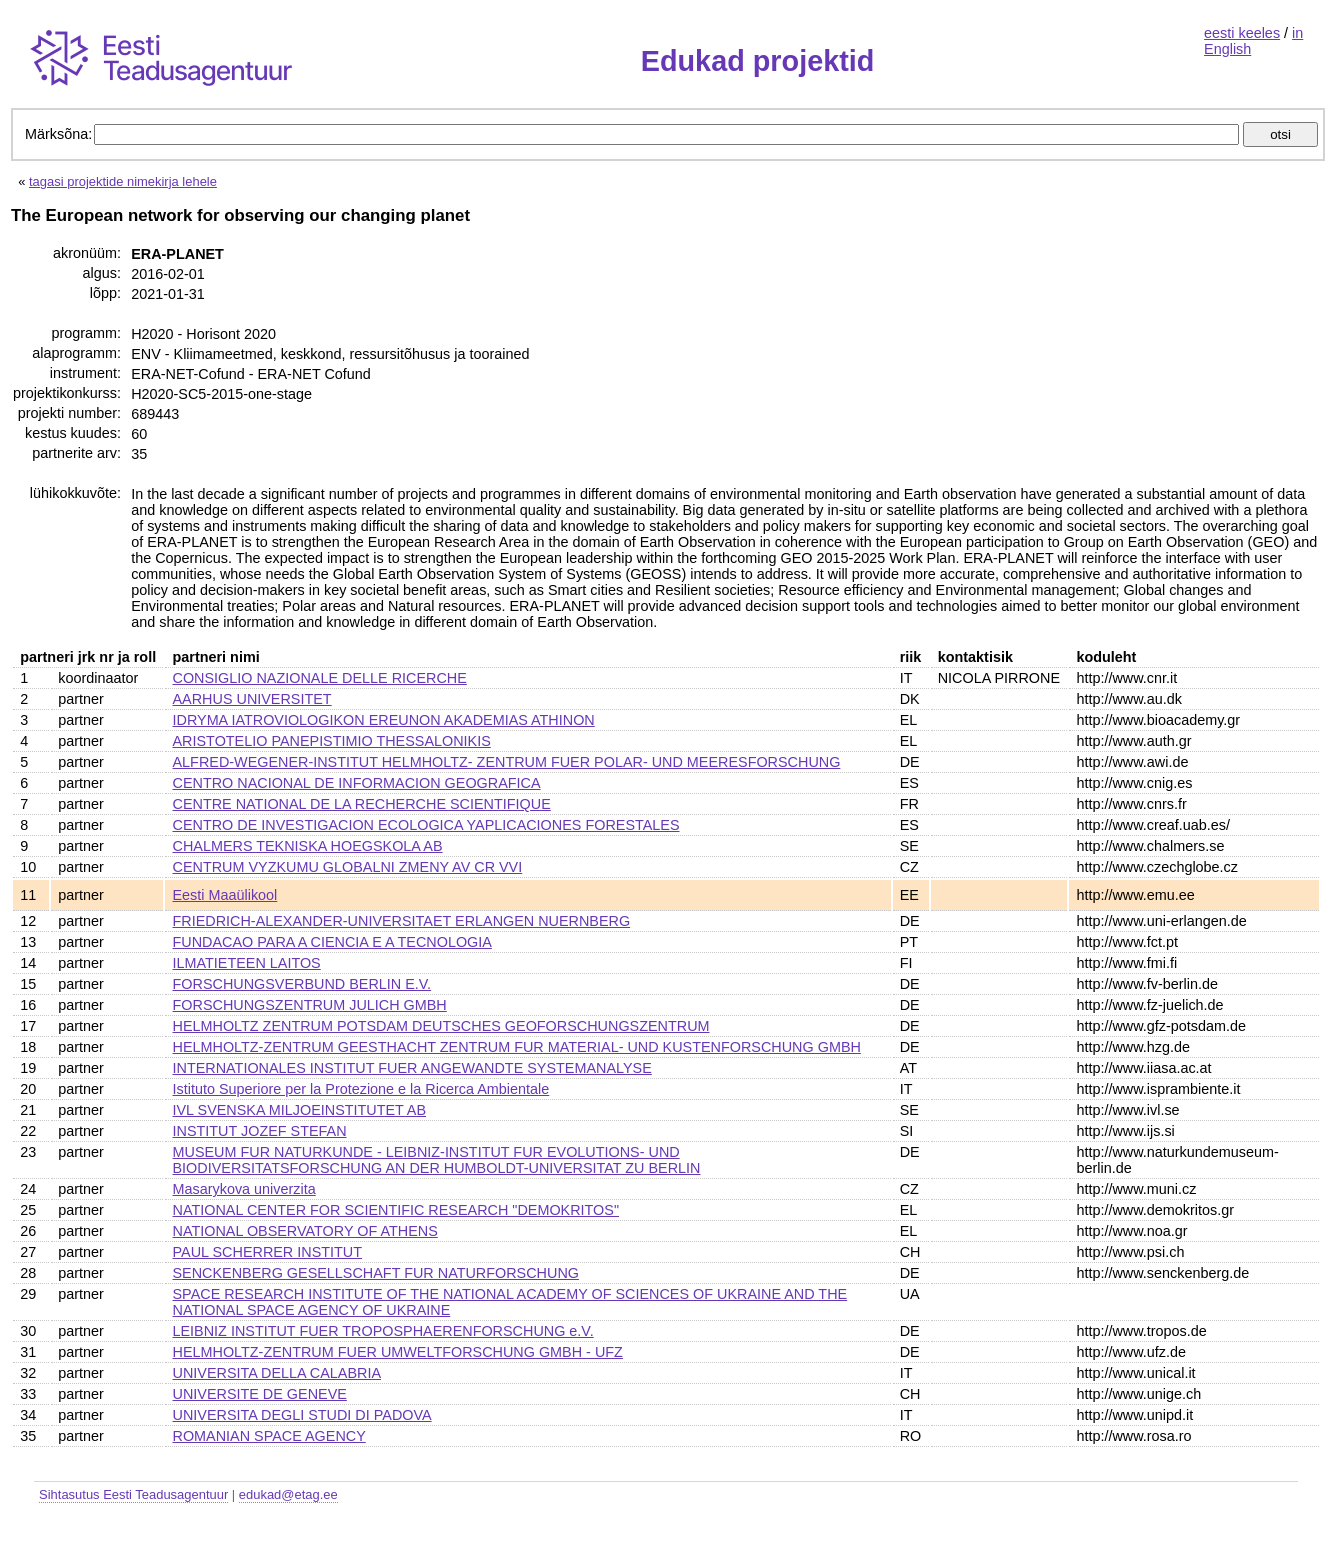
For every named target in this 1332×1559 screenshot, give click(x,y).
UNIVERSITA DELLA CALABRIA (277, 1373)
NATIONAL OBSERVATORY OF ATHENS (305, 1231)
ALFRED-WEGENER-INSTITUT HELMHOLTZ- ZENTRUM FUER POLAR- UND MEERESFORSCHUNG (507, 762)
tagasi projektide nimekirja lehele (123, 181)
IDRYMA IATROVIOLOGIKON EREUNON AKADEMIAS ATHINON (384, 720)
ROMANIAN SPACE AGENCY (269, 1436)
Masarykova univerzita (244, 1189)
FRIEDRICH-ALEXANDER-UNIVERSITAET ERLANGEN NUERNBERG (402, 921)
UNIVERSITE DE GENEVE (260, 1394)
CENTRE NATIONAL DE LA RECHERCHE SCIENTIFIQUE (362, 804)
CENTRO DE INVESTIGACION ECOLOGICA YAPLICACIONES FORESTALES (426, 825)
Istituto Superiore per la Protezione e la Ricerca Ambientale (361, 1089)
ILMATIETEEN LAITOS (247, 963)
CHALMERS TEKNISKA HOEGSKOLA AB (308, 846)
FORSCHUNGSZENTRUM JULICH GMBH (310, 1005)
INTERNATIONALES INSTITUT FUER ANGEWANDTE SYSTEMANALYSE (412, 1068)
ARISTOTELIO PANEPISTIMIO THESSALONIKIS (332, 741)
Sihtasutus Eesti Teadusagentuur (133, 1494)
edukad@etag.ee (288, 1494)
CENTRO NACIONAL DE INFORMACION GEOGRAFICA (357, 783)
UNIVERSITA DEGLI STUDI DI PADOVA (302, 1415)
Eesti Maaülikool (225, 895)
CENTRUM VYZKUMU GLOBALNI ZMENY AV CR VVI (348, 867)
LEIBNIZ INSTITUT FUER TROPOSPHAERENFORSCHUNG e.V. (383, 1331)
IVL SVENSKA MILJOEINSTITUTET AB (300, 1110)
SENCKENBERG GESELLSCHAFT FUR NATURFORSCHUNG (376, 1273)
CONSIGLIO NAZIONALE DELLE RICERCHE (320, 678)
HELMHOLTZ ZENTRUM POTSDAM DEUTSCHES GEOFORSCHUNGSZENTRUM (441, 1026)
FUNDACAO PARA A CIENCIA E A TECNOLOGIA (332, 942)
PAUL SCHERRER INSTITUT (268, 1252)
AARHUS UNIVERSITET (252, 699)
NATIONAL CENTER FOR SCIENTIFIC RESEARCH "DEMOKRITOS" (396, 1210)
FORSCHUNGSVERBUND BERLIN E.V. (302, 984)
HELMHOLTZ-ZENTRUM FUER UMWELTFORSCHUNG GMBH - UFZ (398, 1352)
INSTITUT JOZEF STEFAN (260, 1131)
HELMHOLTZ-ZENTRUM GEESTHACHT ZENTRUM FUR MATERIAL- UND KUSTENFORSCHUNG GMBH (517, 1047)
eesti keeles (1242, 33)
